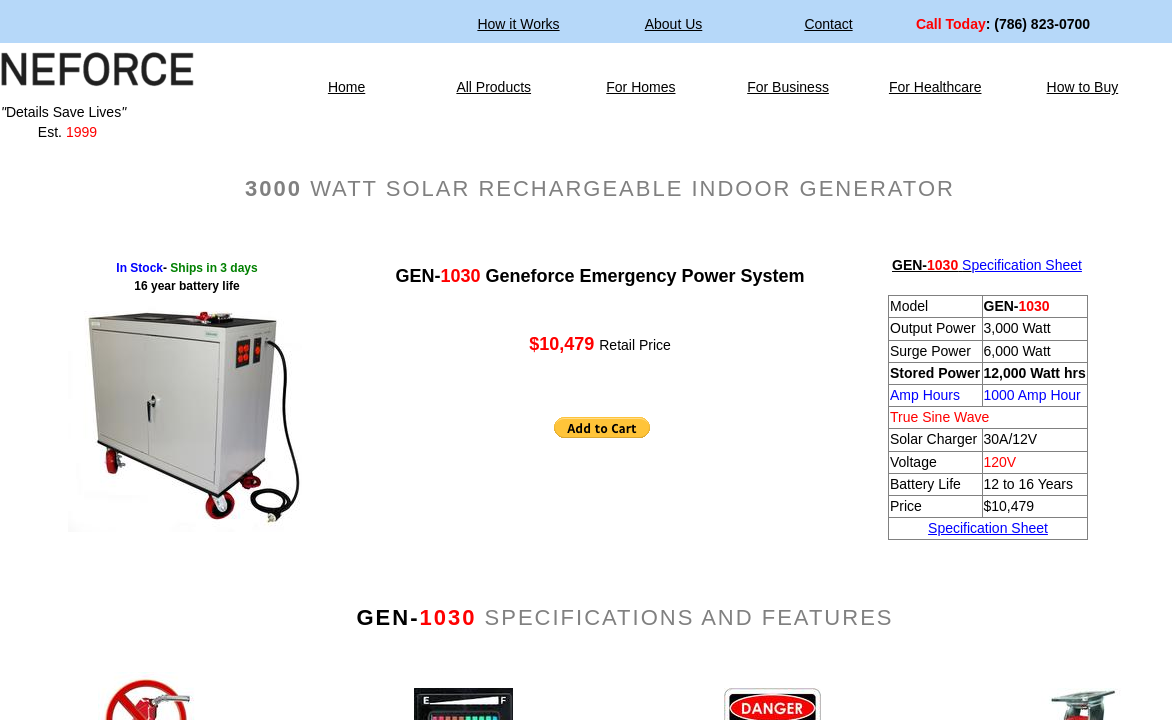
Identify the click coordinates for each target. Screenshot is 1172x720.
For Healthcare (935, 87)
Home (346, 87)
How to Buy (1083, 87)
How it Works (518, 24)
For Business (788, 87)
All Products (493, 87)
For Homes (640, 87)
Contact (828, 24)
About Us (674, 24)
